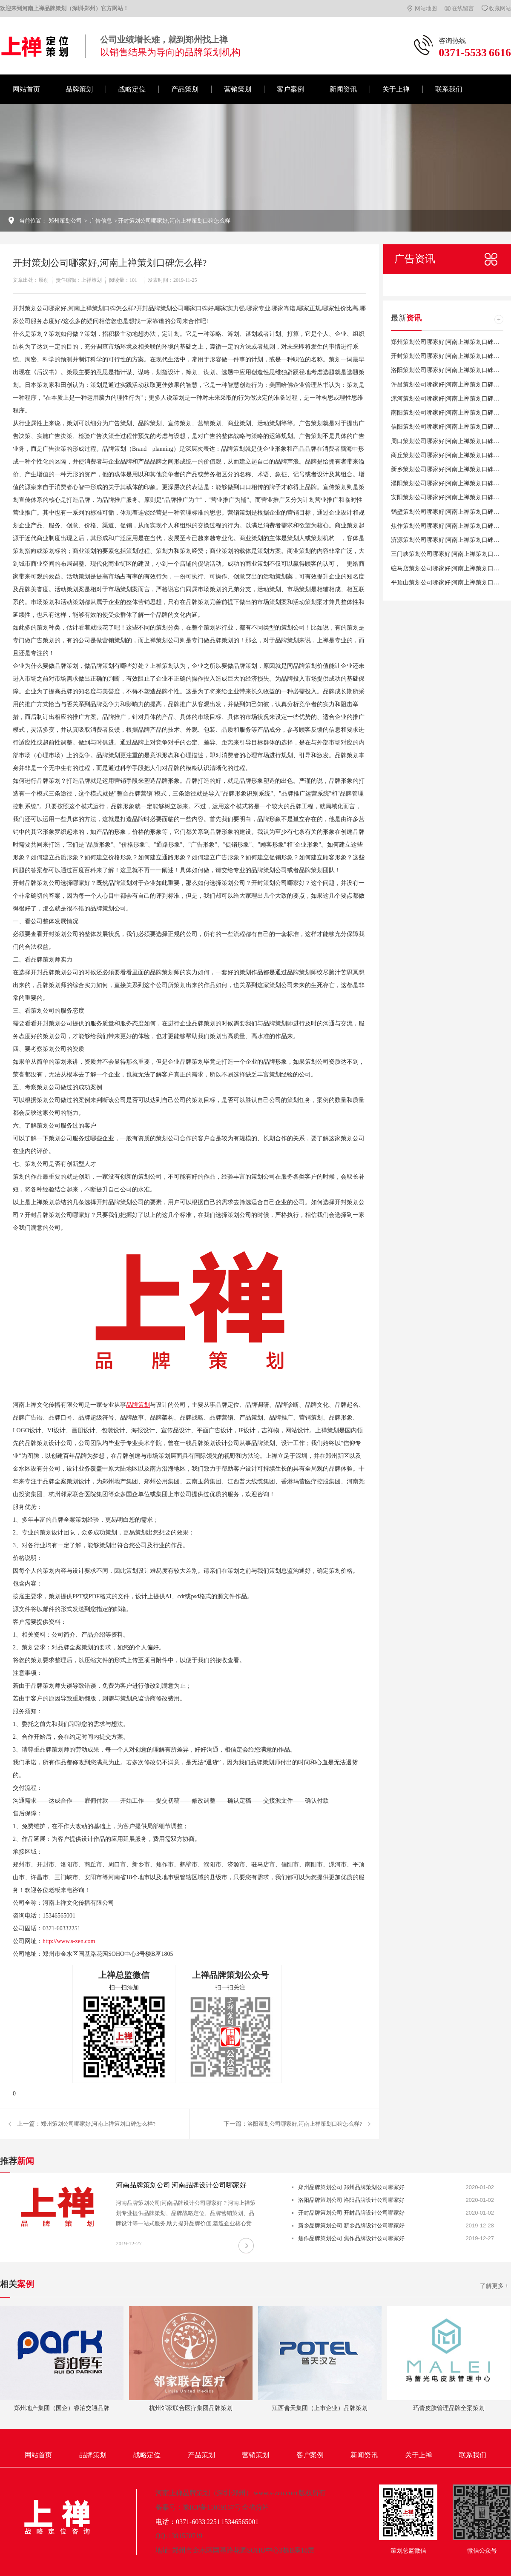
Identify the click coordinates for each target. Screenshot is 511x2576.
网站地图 (426, 8)
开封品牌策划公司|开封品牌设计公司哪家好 (351, 2213)
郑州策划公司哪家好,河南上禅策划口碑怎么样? (98, 2124)
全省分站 (255, 2507)
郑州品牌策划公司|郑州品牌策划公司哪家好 (351, 2187)
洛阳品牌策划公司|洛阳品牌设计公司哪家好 (351, 2200)
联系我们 (448, 89)
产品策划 (184, 89)
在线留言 (463, 8)
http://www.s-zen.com (69, 1941)
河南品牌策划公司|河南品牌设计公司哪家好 (181, 2185)
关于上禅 (396, 89)
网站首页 (26, 89)
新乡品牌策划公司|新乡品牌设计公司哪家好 (351, 2225)
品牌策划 (79, 89)
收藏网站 (500, 8)
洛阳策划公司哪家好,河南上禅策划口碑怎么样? (304, 2124)
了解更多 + (494, 2286)
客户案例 (290, 89)
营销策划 (237, 89)
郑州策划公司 (65, 221)
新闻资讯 (343, 89)
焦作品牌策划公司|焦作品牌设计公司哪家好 (351, 2238)
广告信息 (101, 221)
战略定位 (132, 89)
